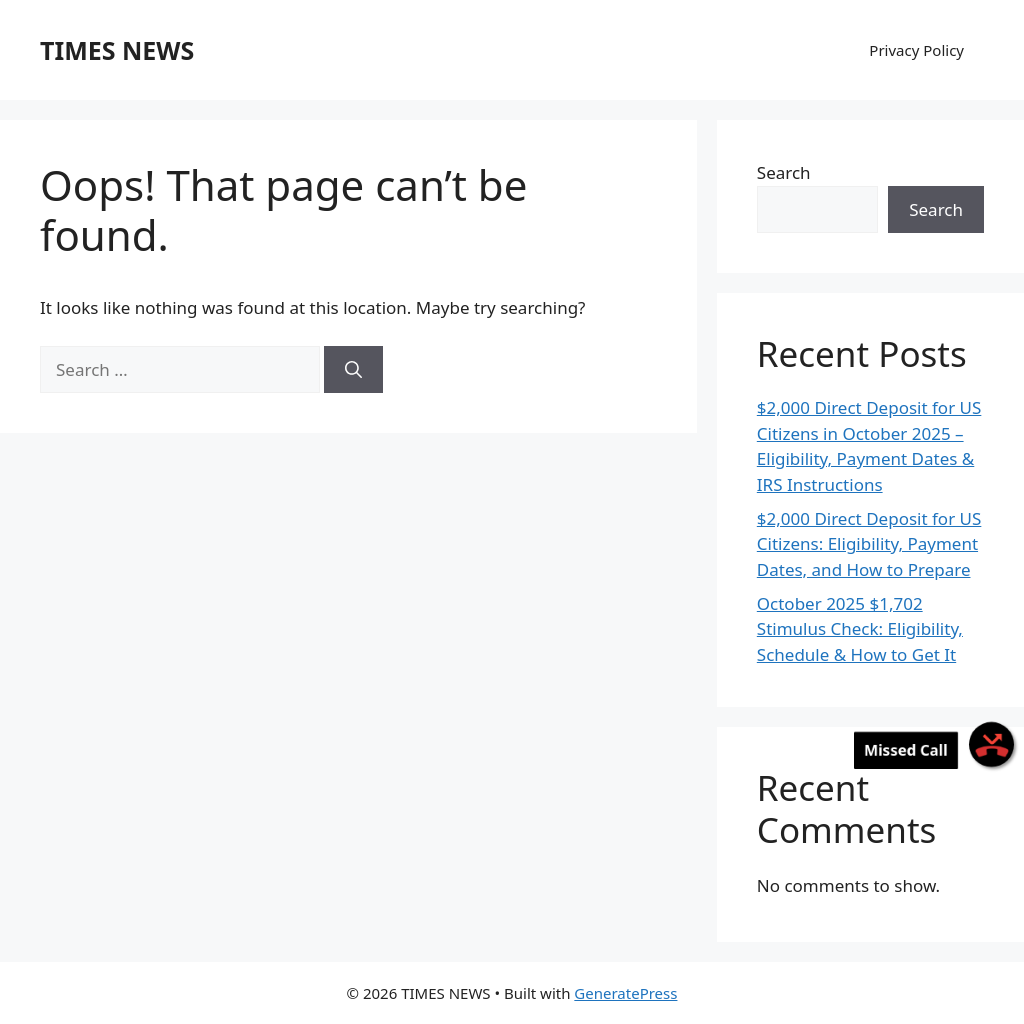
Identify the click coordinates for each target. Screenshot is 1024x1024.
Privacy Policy (916, 50)
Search (784, 172)
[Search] (353, 370)
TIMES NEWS (117, 50)
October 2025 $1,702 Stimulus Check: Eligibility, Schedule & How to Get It (860, 629)
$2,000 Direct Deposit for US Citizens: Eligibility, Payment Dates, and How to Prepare (869, 544)
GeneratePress (625, 993)
